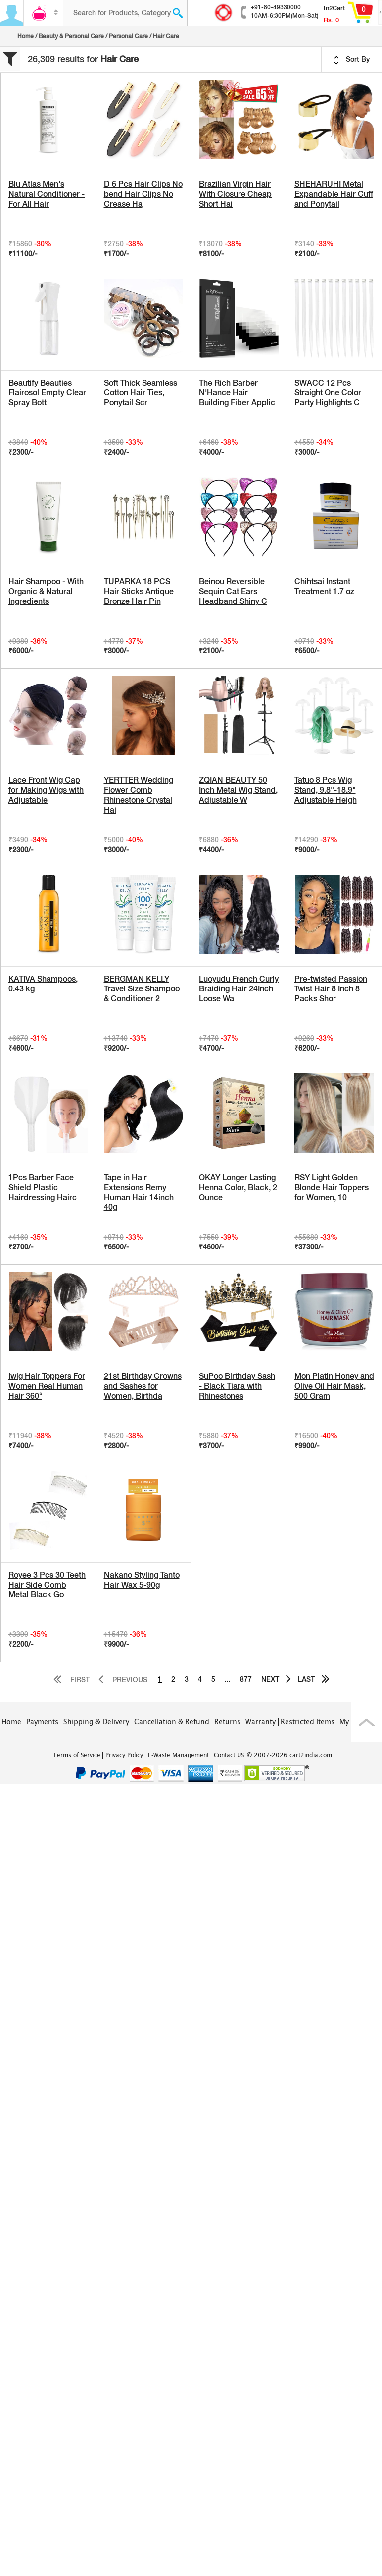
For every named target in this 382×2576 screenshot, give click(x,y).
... (228, 1679)
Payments (42, 1722)
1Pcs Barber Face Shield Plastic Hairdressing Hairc (42, 1187)
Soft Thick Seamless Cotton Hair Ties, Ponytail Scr (140, 392)
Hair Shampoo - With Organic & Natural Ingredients (46, 591)
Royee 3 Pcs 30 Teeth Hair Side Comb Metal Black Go (47, 1584)
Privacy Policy (124, 1755)
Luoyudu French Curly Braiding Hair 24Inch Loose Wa (239, 988)
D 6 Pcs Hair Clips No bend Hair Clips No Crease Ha (143, 194)
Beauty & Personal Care (71, 36)
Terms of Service (76, 1755)
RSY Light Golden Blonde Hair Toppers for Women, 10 (331, 1187)
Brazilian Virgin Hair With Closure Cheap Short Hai (235, 194)
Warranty (260, 1722)
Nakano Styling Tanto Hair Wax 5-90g (142, 1579)
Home (25, 36)
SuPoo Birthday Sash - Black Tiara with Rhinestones (237, 1386)
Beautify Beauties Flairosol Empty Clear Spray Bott (47, 392)
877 (246, 1679)
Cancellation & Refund (171, 1722)
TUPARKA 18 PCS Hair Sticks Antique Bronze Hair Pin (139, 591)
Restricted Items (307, 1722)
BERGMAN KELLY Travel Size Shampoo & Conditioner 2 (142, 988)
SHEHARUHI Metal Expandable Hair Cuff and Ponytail (333, 194)
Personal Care (128, 36)
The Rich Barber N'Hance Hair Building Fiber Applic (237, 392)
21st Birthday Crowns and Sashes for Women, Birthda (143, 1386)
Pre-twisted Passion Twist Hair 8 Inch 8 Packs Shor (330, 988)
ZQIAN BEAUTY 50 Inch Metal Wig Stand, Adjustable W (238, 790)
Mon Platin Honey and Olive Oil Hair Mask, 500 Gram (334, 1386)
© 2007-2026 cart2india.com (289, 1755)
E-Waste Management (178, 1755)
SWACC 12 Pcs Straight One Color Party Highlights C (327, 392)
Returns (227, 1722)
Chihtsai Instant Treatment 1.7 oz (324, 586)
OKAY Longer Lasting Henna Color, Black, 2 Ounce (238, 1187)
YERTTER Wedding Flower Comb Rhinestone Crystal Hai (138, 795)
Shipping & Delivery (96, 1722)
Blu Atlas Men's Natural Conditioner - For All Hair (46, 194)
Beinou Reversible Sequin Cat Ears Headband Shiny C (233, 591)
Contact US (229, 1755)
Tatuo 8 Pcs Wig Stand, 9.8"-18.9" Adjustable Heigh (325, 790)
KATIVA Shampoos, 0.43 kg (43, 983)
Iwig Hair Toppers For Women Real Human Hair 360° (46, 1386)
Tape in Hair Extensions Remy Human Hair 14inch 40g (139, 1192)
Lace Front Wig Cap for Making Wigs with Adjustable (46, 790)
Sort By (352, 59)
